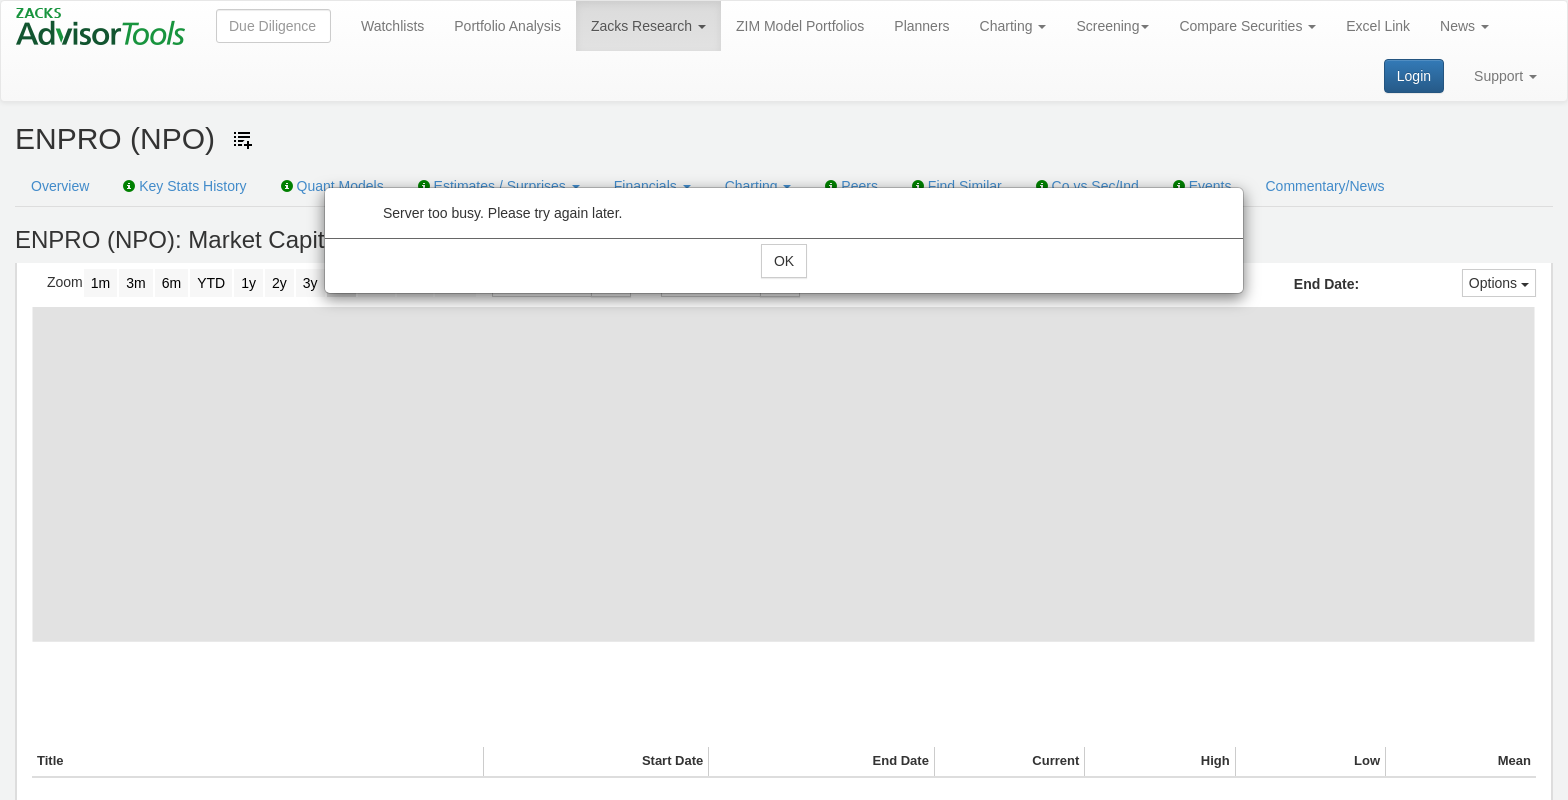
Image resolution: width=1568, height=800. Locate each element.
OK (784, 261)
